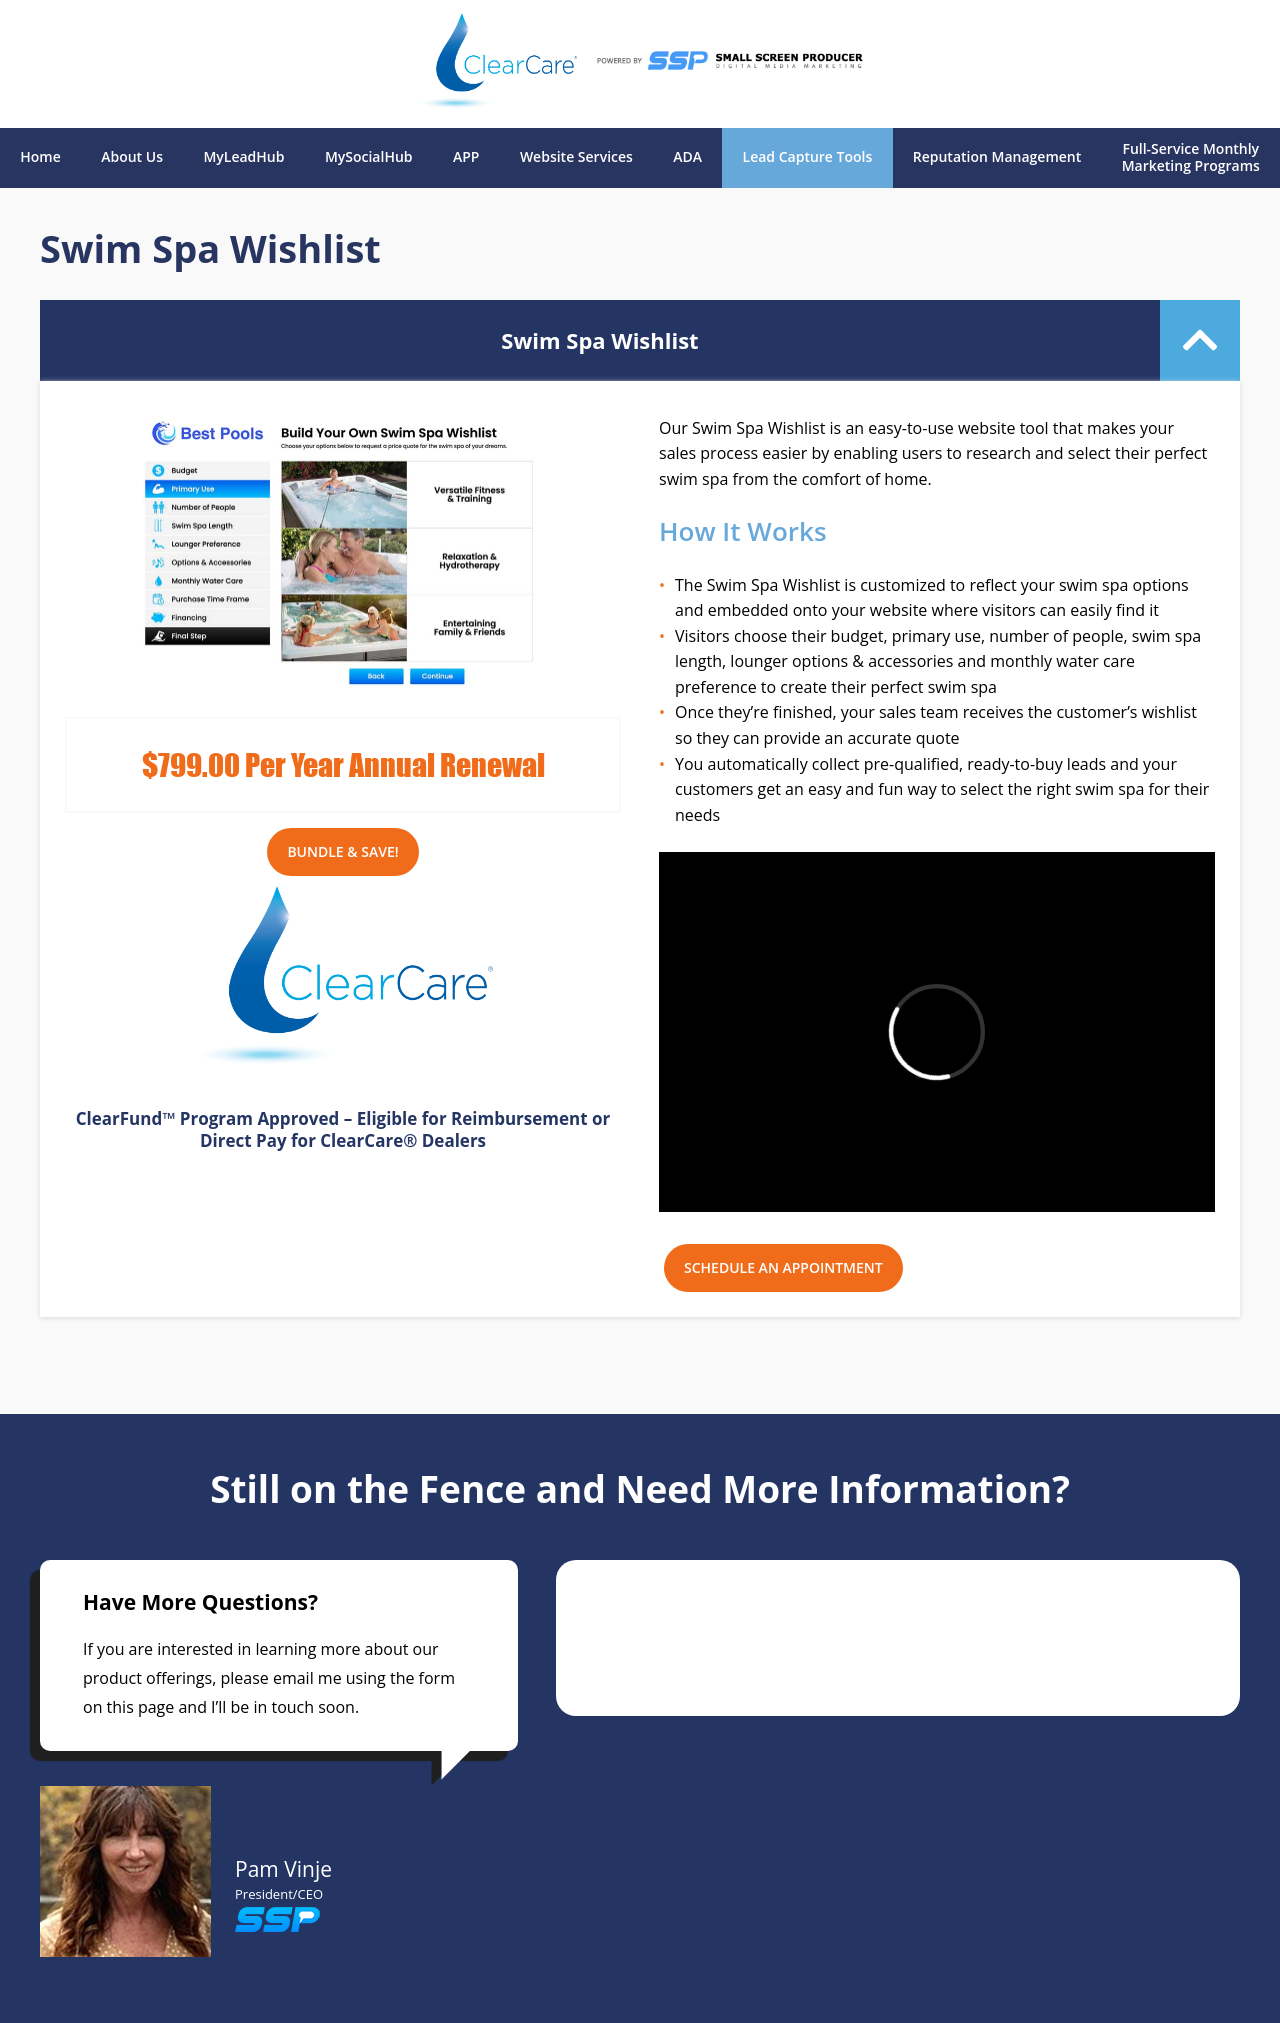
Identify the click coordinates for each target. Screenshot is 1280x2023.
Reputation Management (997, 157)
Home (40, 157)
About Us (132, 157)
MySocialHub (369, 157)
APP (466, 157)
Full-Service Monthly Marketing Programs (1191, 158)
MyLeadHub (243, 157)
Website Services (576, 157)
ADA (687, 157)
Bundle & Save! (342, 851)
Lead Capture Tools (808, 157)
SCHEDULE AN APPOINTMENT (783, 1267)
